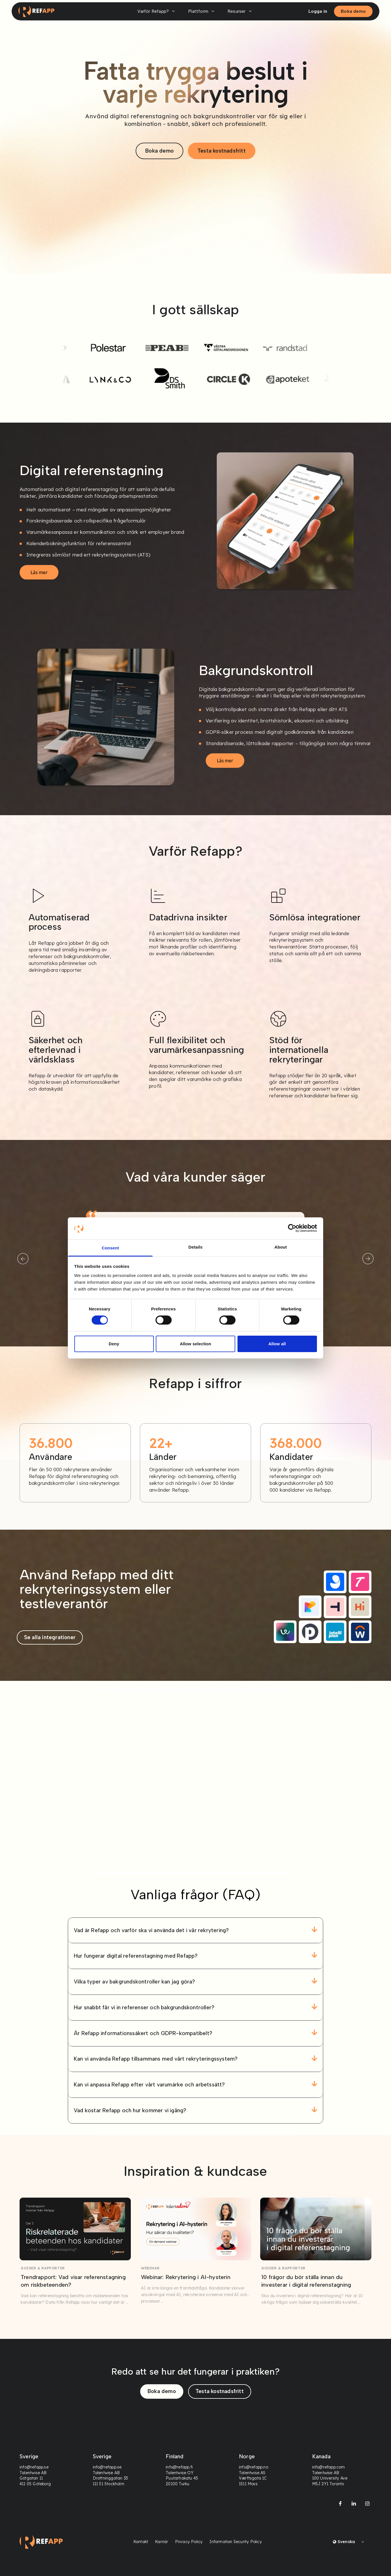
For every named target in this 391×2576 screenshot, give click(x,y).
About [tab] (280, 1247)
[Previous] (23, 1258)
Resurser (241, 11)
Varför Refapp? (157, 11)
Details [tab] (195, 1247)
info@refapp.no (253, 2467)
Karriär (161, 2541)
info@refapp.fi (179, 2467)
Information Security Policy (235, 2541)
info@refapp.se (34, 2467)
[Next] (368, 1258)
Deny (114, 1343)
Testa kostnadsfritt (221, 150)
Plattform (202, 11)
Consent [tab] (110, 1247)
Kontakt (140, 2541)
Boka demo (353, 11)
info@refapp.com (328, 2467)
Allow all (277, 1343)
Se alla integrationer (49, 1637)
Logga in (317, 11)
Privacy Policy (189, 2541)
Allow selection (195, 1343)
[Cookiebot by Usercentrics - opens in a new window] (292, 1228)
